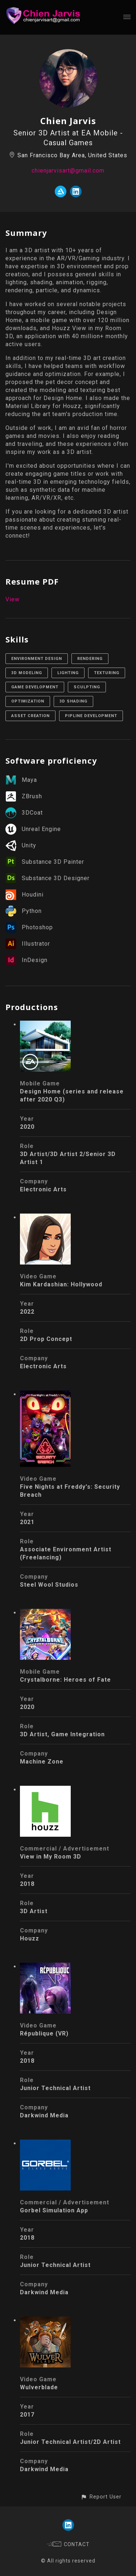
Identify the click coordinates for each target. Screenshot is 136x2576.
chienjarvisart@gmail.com (68, 170)
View (12, 599)
